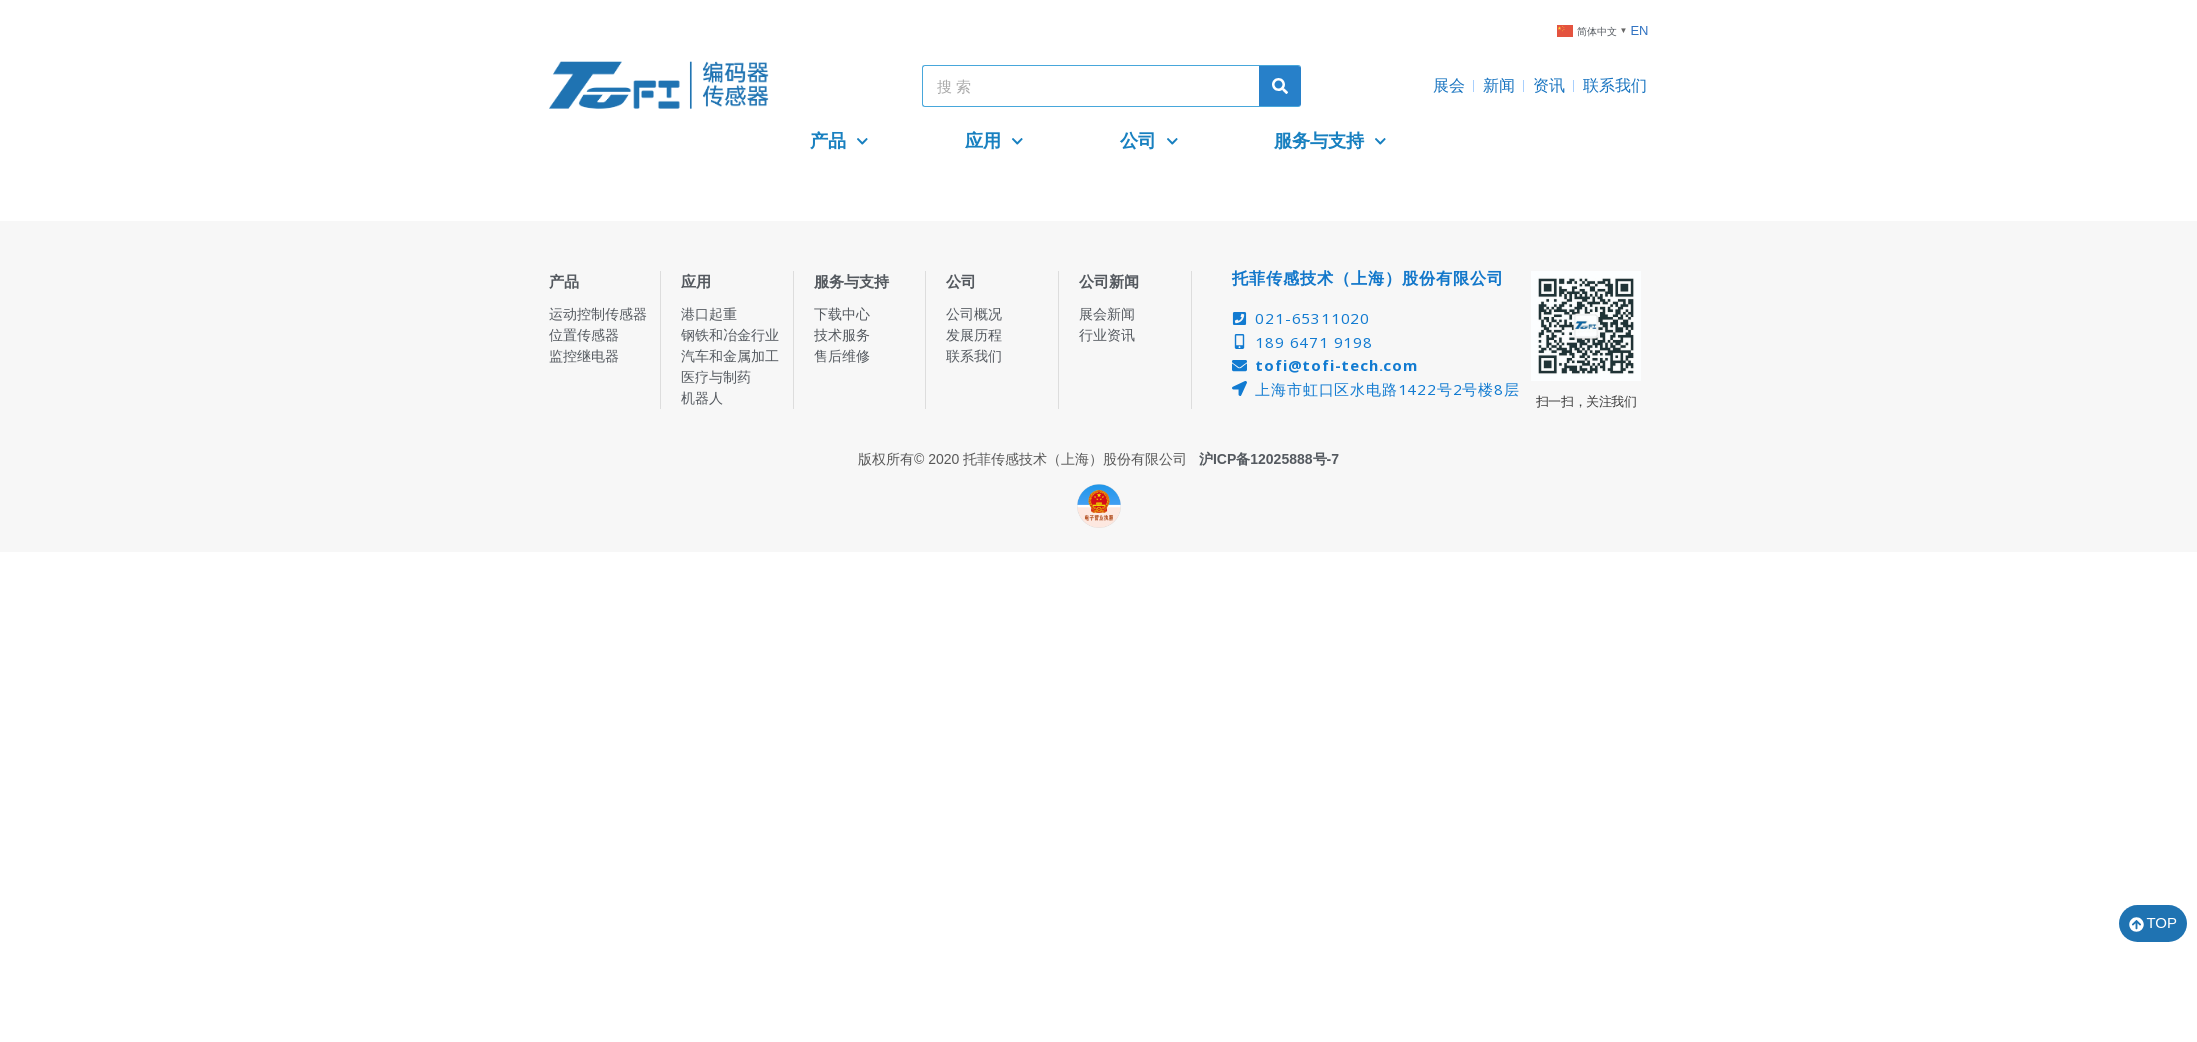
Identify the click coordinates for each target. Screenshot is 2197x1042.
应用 (994, 141)
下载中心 (842, 314)
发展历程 (974, 335)
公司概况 (974, 314)
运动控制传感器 (598, 314)
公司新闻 (1109, 281)
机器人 (702, 398)
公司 (1149, 141)
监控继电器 (584, 356)
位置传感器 (584, 335)
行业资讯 (1107, 335)
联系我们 (1615, 85)
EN (1639, 30)
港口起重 (709, 314)
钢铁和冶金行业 (730, 335)
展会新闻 (1107, 314)
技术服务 (842, 335)
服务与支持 (1330, 141)
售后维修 (842, 356)
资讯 (1549, 85)
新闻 (1499, 85)
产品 (839, 141)
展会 (1449, 85)
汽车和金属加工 (730, 356)
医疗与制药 (716, 377)
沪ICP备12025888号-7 (1269, 459)
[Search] (1280, 86)
